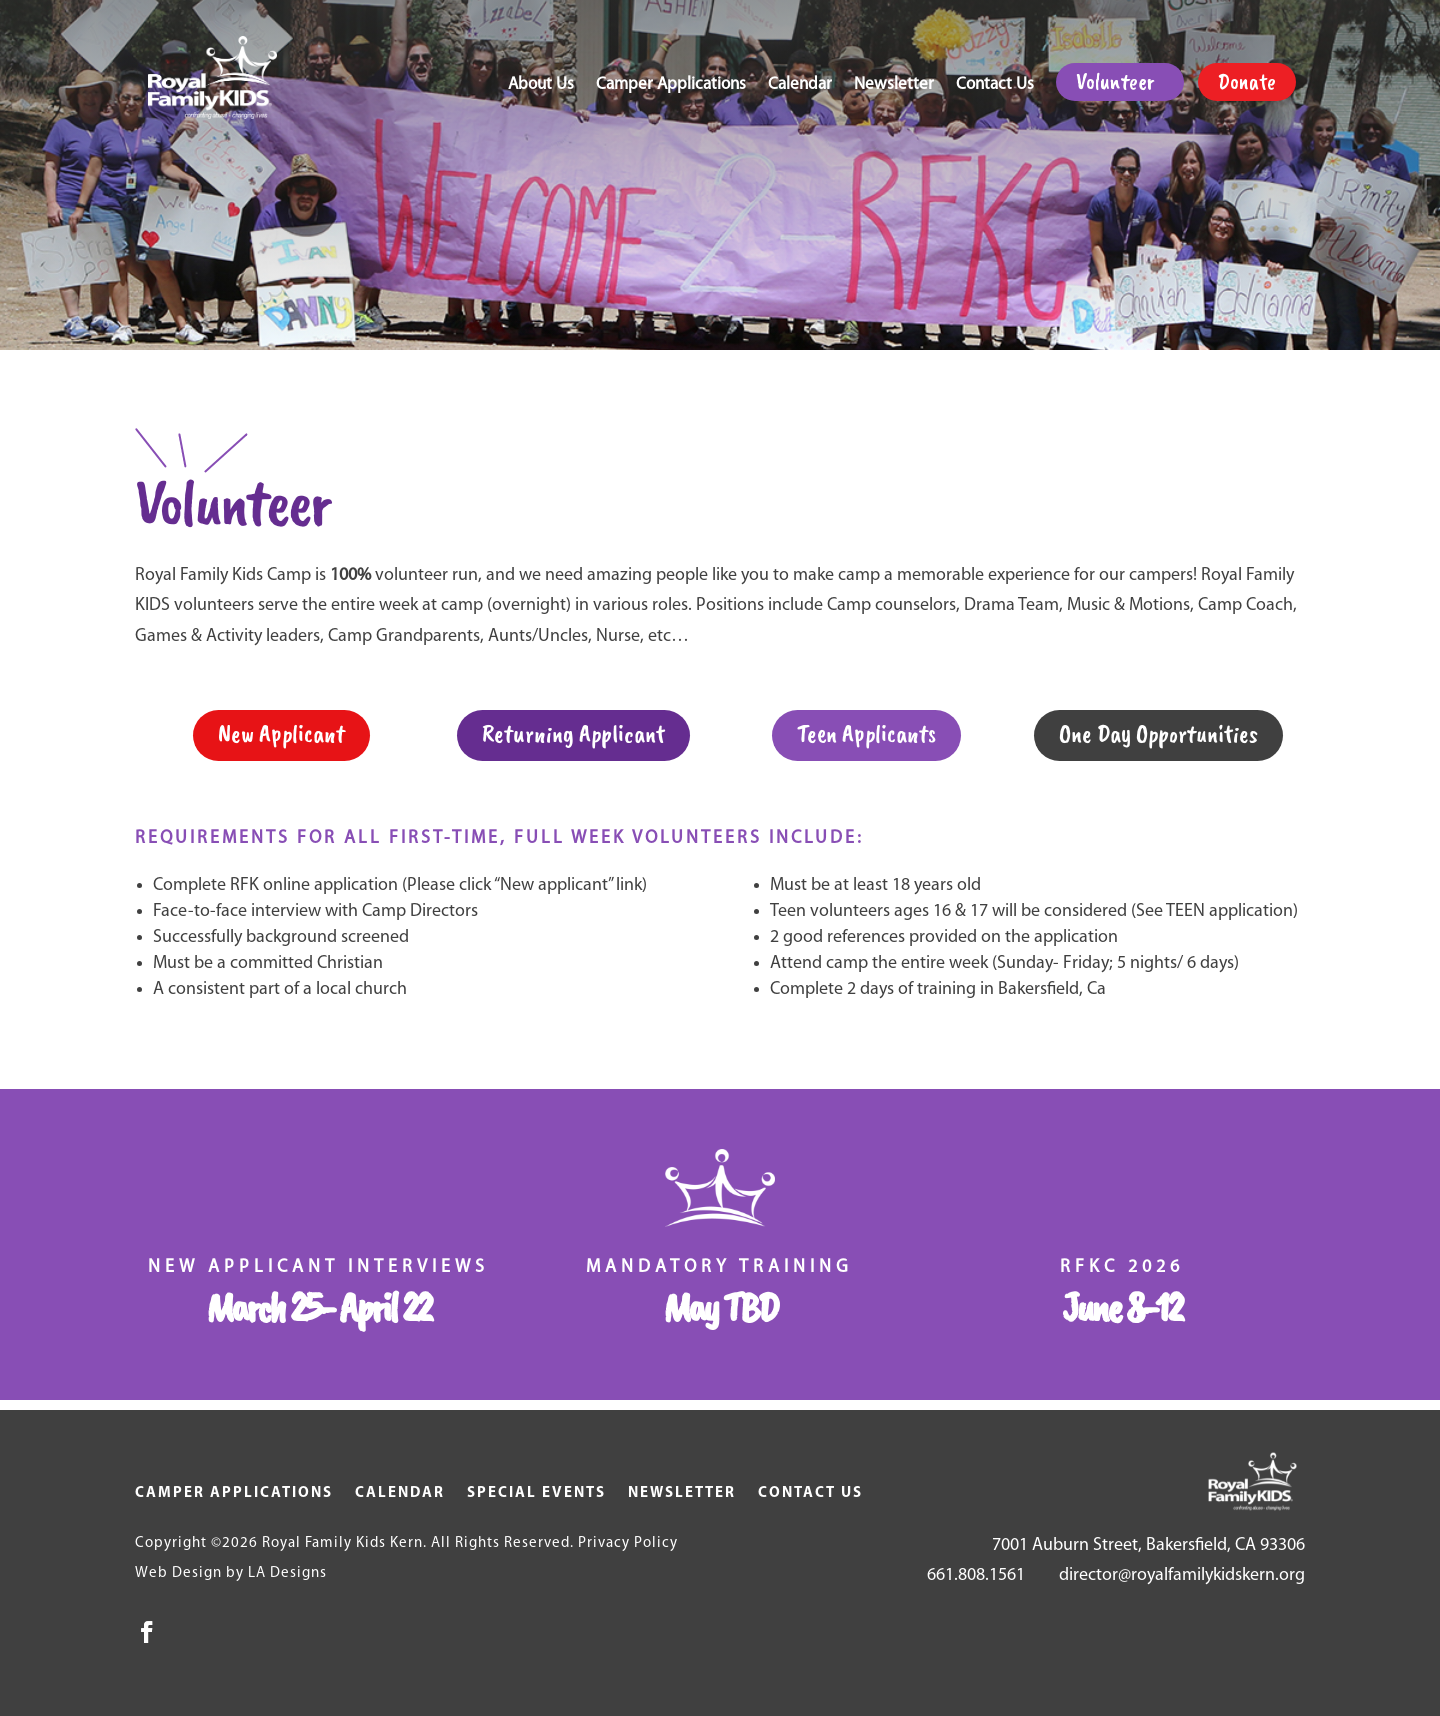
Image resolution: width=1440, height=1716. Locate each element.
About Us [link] (541, 85)
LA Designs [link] (287, 1573)
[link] (219, 77)
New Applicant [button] (281, 734)
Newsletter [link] (894, 85)
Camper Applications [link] (671, 85)
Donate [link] (1247, 81)
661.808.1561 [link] (976, 1575)
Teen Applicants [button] (866, 734)
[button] (147, 1632)
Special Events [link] (536, 1494)
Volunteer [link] (1115, 81)
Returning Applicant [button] (573, 734)
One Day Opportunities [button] (1158, 734)
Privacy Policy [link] (628, 1543)
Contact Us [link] (995, 85)
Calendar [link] (800, 85)
